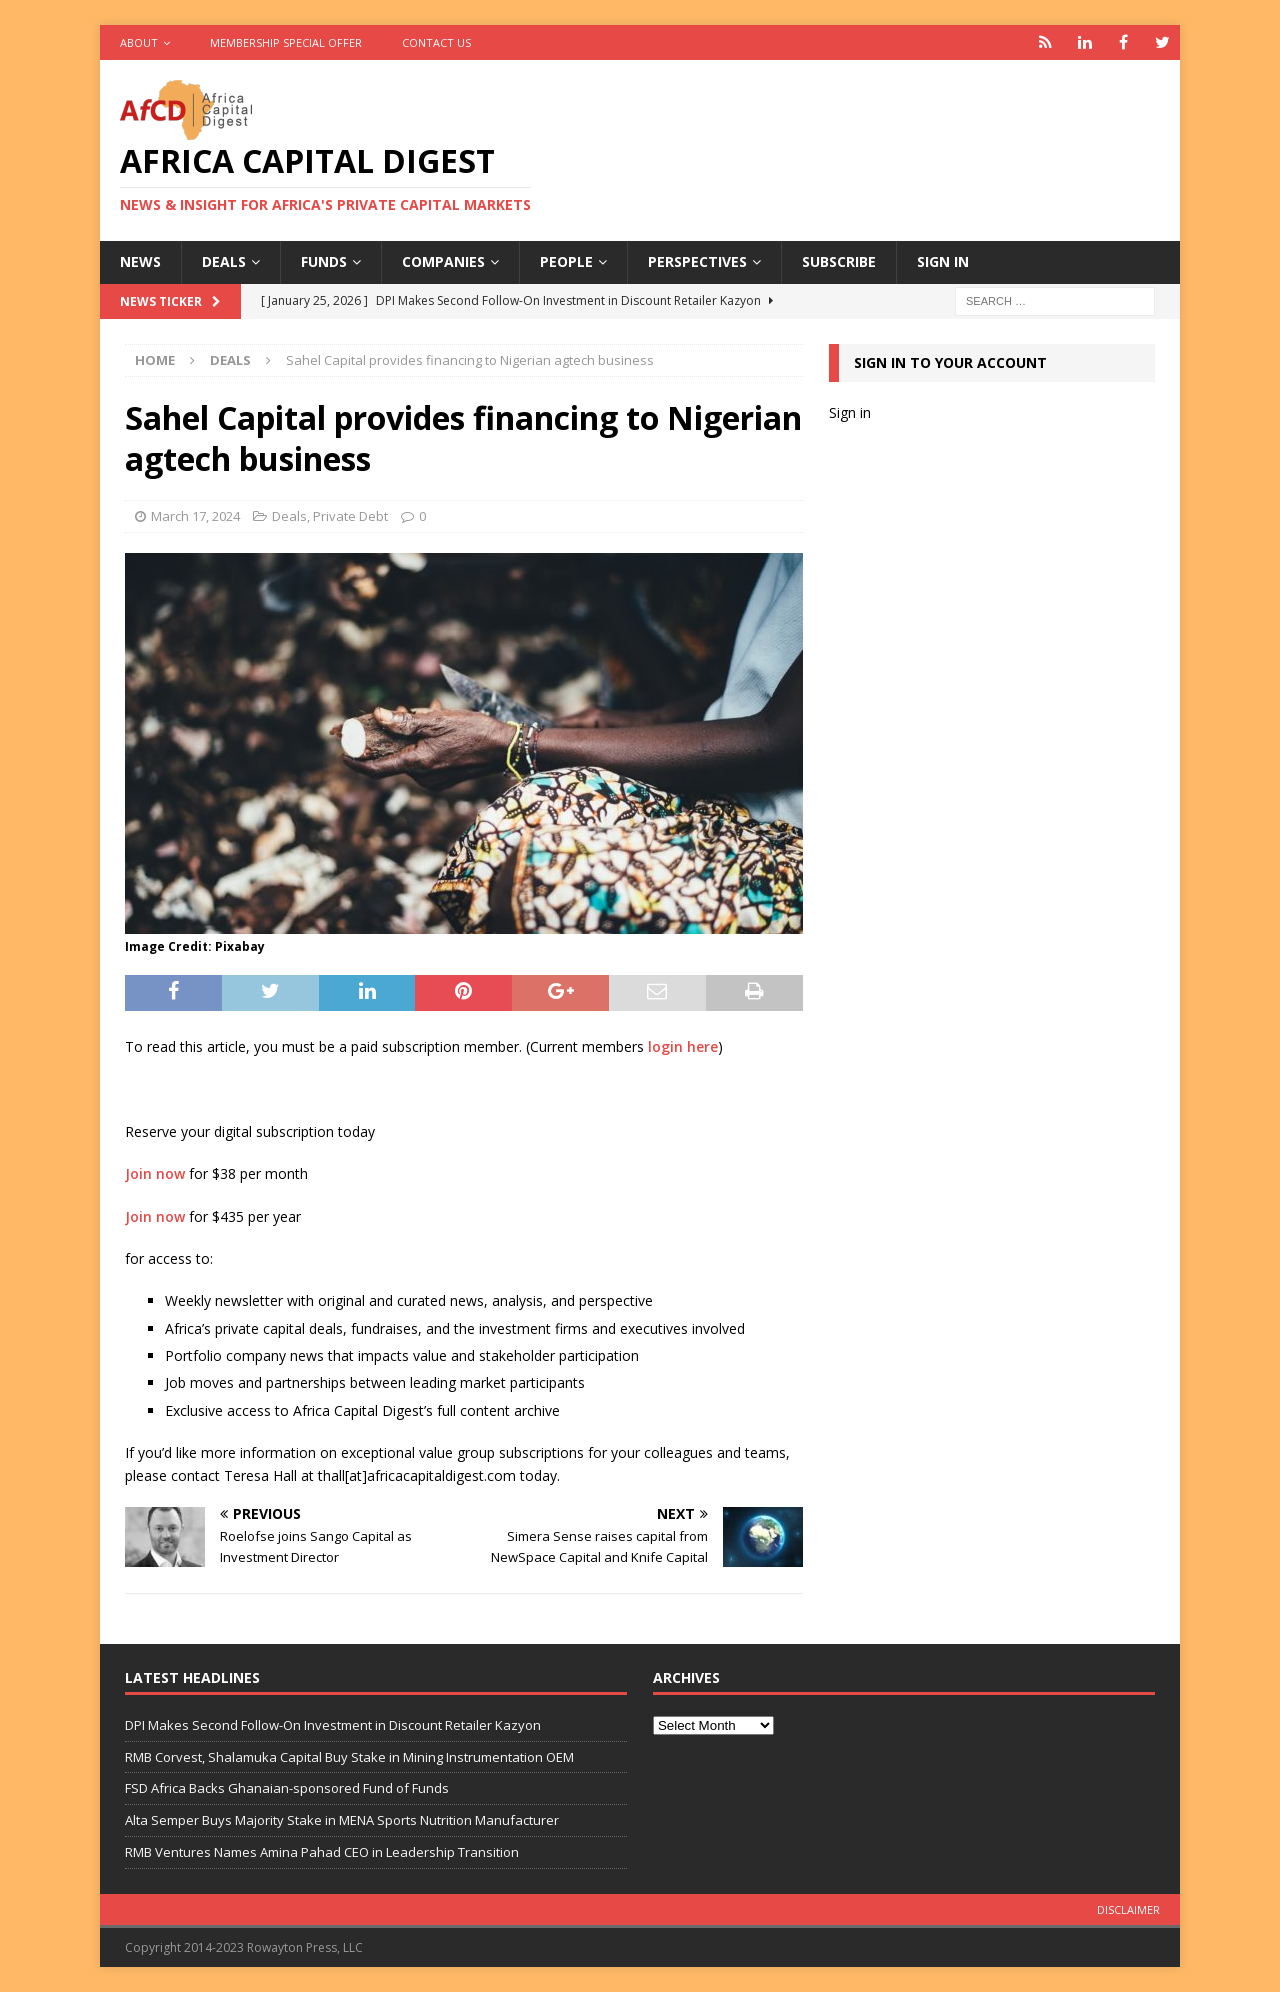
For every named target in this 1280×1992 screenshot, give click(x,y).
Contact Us (436, 42)
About (139, 42)
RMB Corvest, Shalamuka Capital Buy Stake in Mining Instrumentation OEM (349, 1757)
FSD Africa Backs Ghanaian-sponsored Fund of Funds (287, 1788)
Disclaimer (1128, 1909)
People (566, 261)
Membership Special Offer (286, 42)
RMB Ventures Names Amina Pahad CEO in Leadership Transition (322, 1852)
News (140, 261)
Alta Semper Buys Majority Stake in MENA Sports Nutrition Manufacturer (342, 1820)
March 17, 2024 (195, 516)
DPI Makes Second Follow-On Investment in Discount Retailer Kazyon (333, 1725)
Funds (324, 261)
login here (683, 1046)
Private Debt (350, 516)
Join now (155, 1173)
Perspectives (697, 261)
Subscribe (839, 261)
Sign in (943, 261)
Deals (224, 261)
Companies (443, 261)
